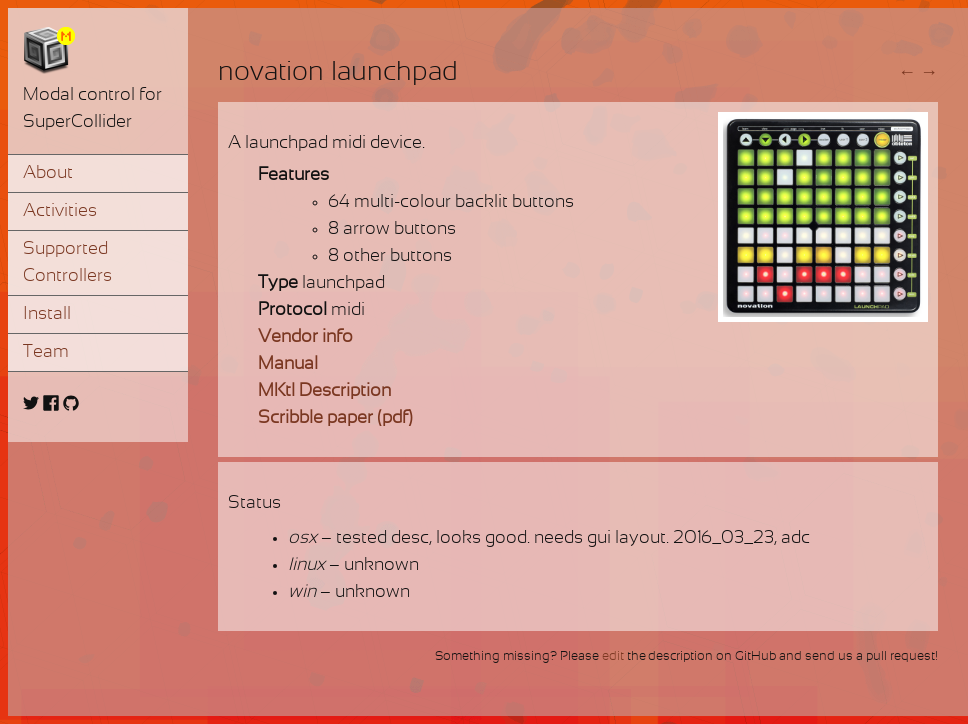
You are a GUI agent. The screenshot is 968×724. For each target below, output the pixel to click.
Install (47, 314)
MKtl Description (324, 391)
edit (613, 657)
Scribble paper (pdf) (335, 418)
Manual (288, 364)
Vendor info (305, 337)
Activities (60, 211)
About (48, 173)
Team (46, 352)
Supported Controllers (67, 263)
